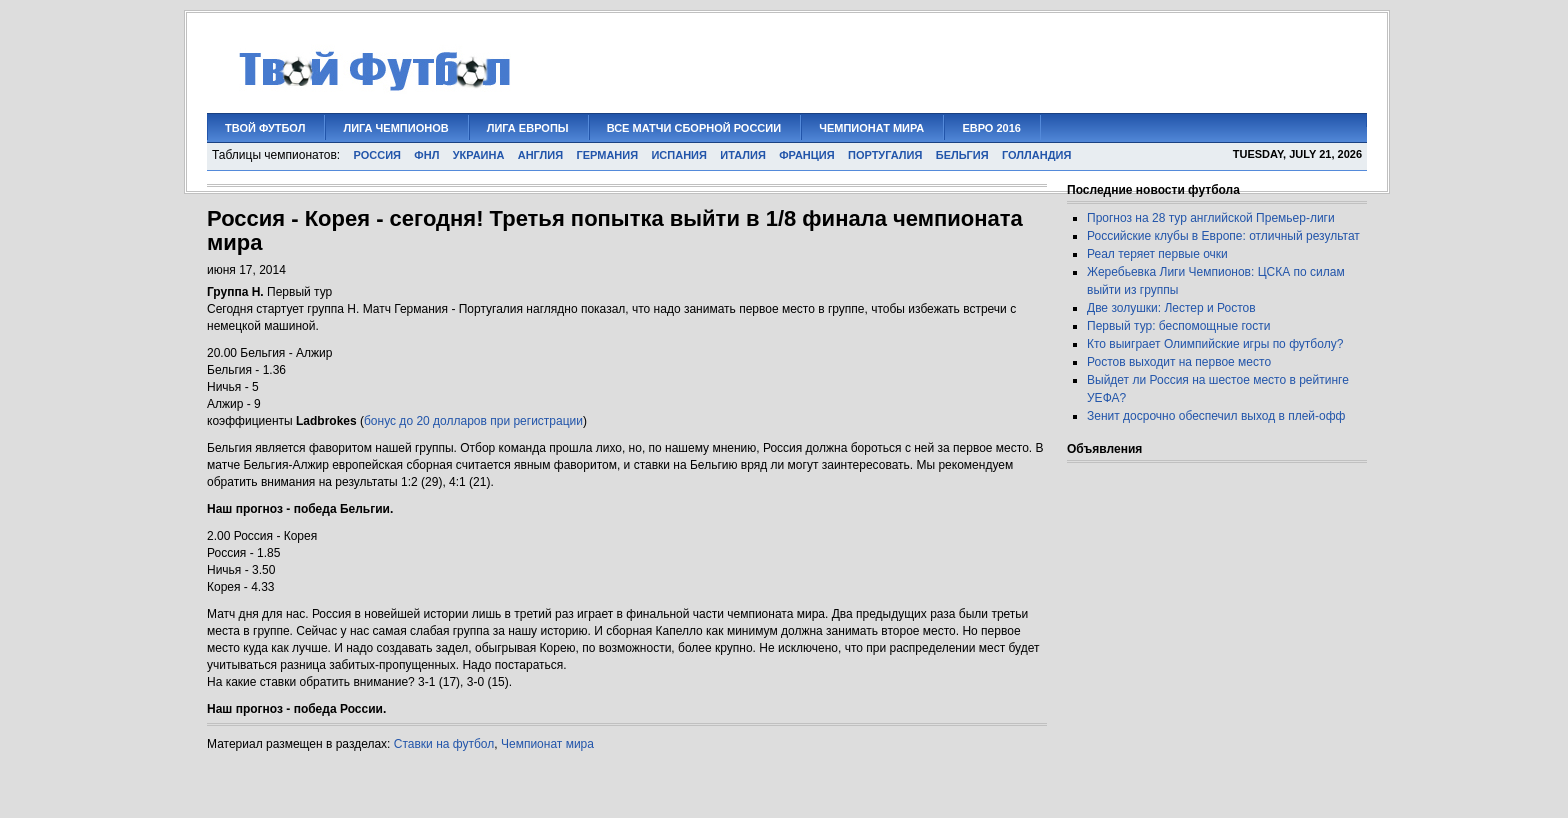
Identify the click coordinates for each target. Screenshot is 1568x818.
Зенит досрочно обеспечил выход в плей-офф (1216, 416)
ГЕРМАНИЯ (607, 155)
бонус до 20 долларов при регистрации (473, 421)
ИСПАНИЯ (678, 155)
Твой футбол (265, 128)
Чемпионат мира (547, 744)
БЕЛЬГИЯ (962, 155)
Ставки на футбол (444, 744)
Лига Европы (528, 128)
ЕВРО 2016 (991, 128)
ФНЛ (426, 155)
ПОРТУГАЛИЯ (885, 155)
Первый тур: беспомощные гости (1178, 326)
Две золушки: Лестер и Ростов (1171, 308)
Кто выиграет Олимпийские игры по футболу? (1215, 344)
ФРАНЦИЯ (807, 155)
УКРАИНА (479, 155)
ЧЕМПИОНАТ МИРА (871, 128)
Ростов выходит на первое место (1179, 362)
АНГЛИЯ (540, 155)
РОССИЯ (377, 155)
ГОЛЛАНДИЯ (1036, 155)
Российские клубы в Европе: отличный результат (1223, 236)
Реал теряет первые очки (1157, 254)
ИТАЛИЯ (743, 155)
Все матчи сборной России (694, 128)
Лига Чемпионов (395, 128)
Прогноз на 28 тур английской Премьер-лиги (1211, 218)
